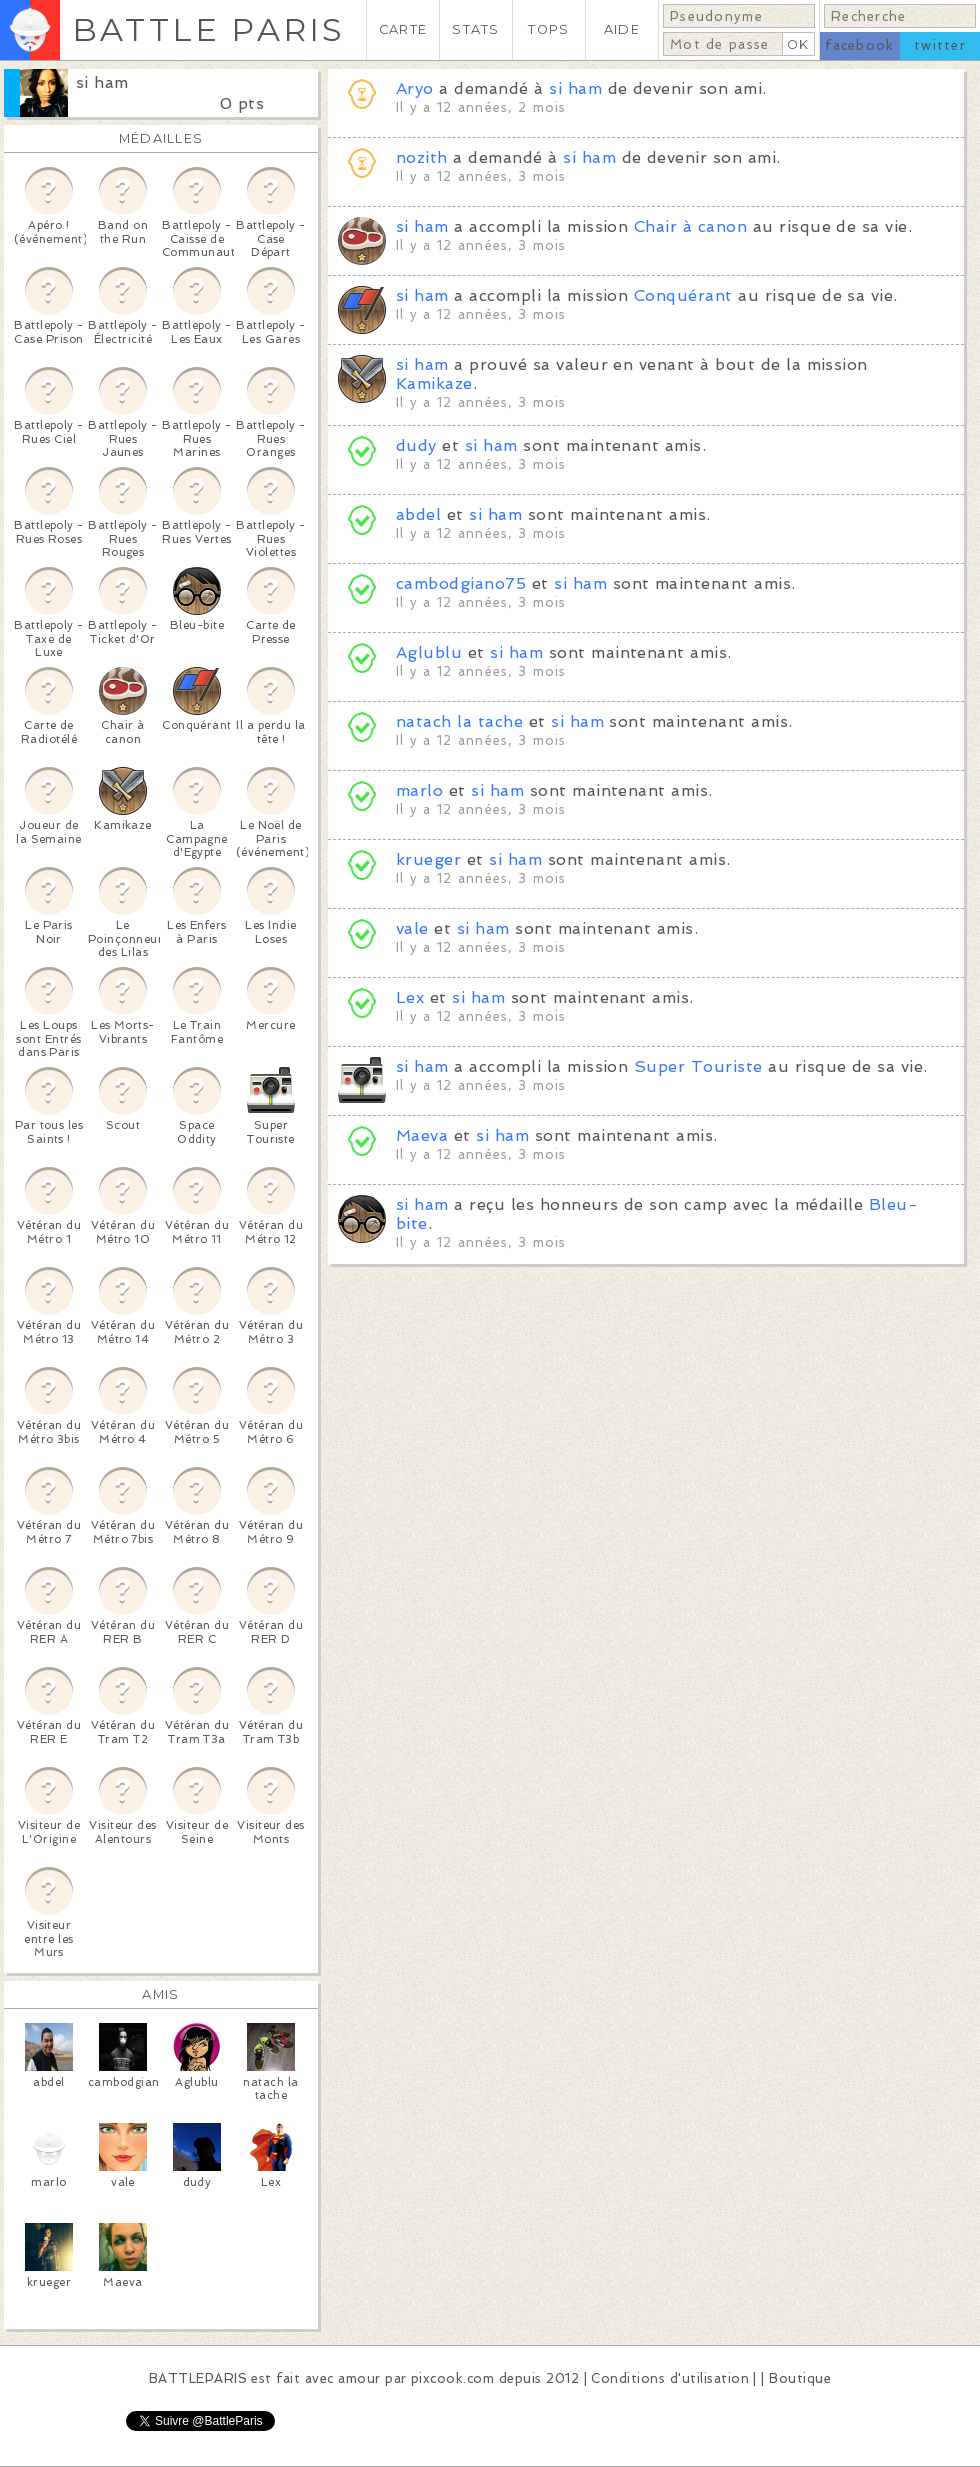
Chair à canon (690, 226)
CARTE (403, 29)
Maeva (422, 1135)
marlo (419, 790)
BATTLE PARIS (208, 29)
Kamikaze (434, 383)
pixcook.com (452, 2378)
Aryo (415, 88)
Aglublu (429, 652)
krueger (428, 859)
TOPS (548, 29)
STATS (475, 29)
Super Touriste (698, 1066)
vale (412, 928)
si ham (102, 82)
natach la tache (459, 721)
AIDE (622, 29)
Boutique (800, 2378)
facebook (859, 45)
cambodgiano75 (461, 583)
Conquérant (683, 295)
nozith (422, 157)
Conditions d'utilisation (670, 2378)
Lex (410, 997)
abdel (418, 514)
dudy (416, 445)
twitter (940, 45)
